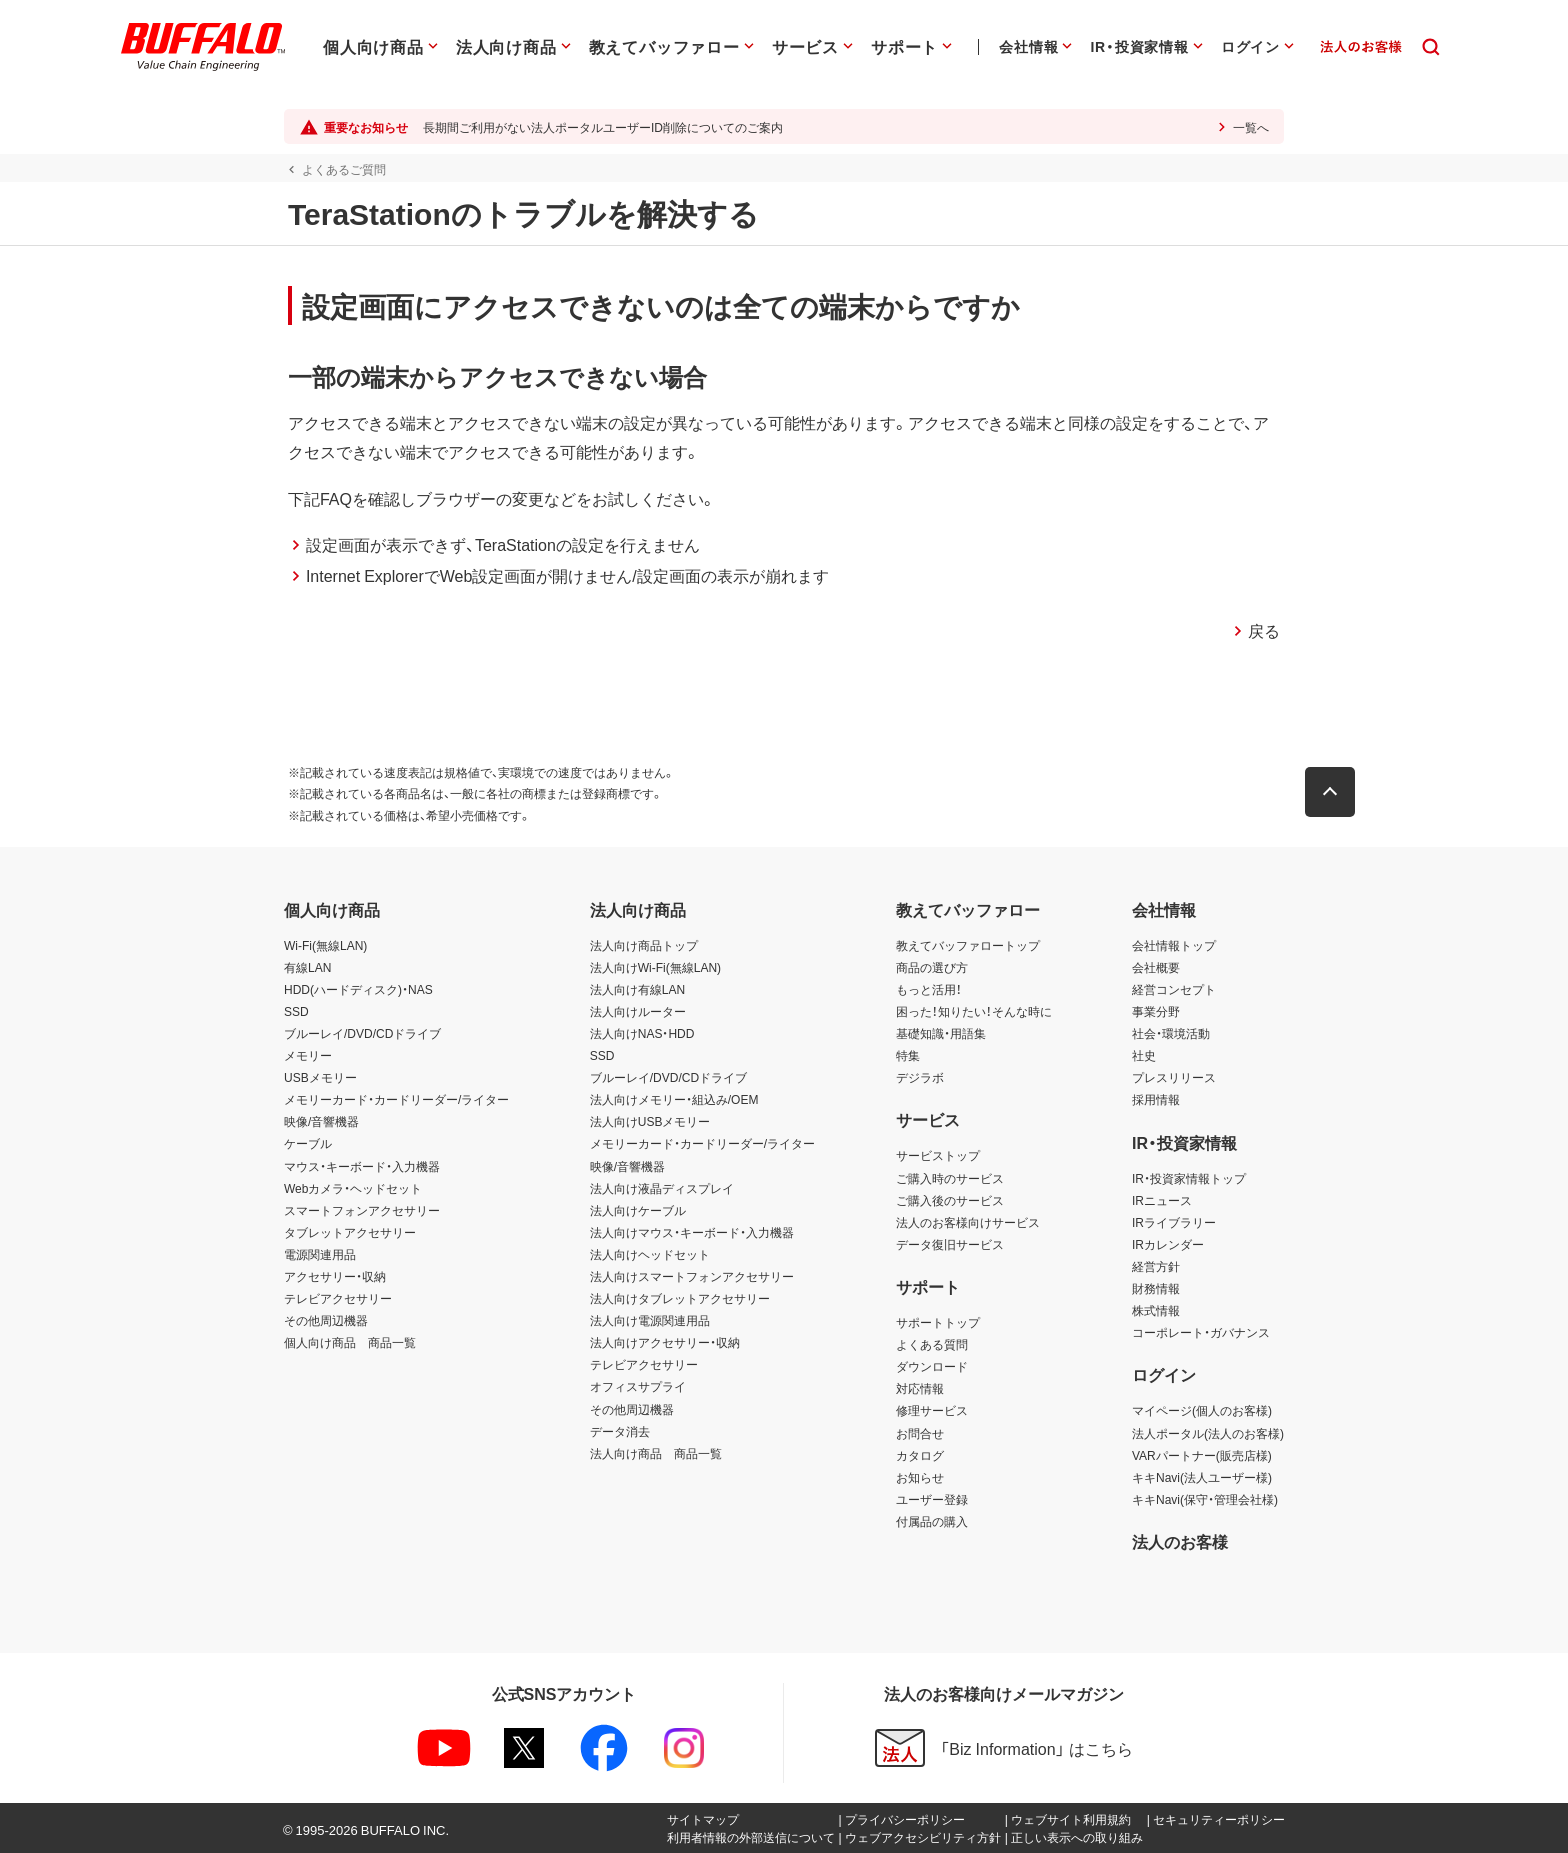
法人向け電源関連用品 (650, 1320)
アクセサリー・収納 (335, 1276)
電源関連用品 (320, 1254)
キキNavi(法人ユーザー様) (1202, 1477)
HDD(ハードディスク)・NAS (358, 989)
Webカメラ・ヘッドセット (353, 1188)
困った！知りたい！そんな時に (974, 1011)
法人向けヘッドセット (650, 1254)
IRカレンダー (1168, 1244)
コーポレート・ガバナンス (1201, 1332)
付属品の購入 (932, 1521)
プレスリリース (1174, 1077)
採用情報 (1156, 1099)
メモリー (308, 1055)
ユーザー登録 (932, 1499)
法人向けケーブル (638, 1210)
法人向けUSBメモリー (650, 1121)
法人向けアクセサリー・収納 (665, 1342)
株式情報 (1156, 1310)
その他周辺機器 (326, 1320)
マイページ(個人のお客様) (1202, 1410)
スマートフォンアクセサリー (362, 1210)
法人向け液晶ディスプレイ (662, 1188)
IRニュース (1162, 1200)
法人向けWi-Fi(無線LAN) (655, 967)
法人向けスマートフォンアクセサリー (692, 1276)
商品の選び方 (932, 967)
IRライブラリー (1174, 1222)
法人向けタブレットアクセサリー (680, 1298)
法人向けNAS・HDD (642, 1033)
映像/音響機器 (321, 1121)
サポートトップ (938, 1322)
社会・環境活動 (1171, 1033)
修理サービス (932, 1410)
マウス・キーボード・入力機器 (362, 1166)
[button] (1334, 792)
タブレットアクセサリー (350, 1232)
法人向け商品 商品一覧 (656, 1453)
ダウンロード (932, 1366)
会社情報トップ (1174, 945)
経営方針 (1156, 1266)
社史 (1144, 1055)
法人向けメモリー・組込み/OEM (674, 1099)
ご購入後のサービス (950, 1200)
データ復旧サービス (950, 1244)
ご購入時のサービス (950, 1178)
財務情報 (1156, 1288)
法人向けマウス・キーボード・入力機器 (692, 1232)
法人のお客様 (1180, 1541)
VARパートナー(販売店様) (1202, 1455)
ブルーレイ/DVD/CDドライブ (362, 1033)
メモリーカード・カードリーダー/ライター (396, 1099)
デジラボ (920, 1077)
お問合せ (920, 1433)
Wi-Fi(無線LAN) (325, 945)
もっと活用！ (929, 989)
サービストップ (938, 1155)
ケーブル (308, 1143)
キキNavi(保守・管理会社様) (1205, 1499)
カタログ (920, 1455)
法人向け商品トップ (644, 945)
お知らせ (920, 1477)
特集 (908, 1055)
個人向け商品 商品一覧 (350, 1342)
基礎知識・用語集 (941, 1033)
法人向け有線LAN (637, 989)
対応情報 (920, 1388)
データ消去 (620, 1431)
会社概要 (1156, 967)
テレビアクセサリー (338, 1298)
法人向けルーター (638, 1011)
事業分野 (1156, 1011)
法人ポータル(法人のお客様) (1208, 1433)
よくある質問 (932, 1344)
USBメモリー (320, 1077)
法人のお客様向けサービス (968, 1222)
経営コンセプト (1174, 989)
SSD (296, 1011)
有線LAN (307, 967)
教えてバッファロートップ (968, 945)
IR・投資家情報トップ (1189, 1178)
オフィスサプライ (638, 1386)
